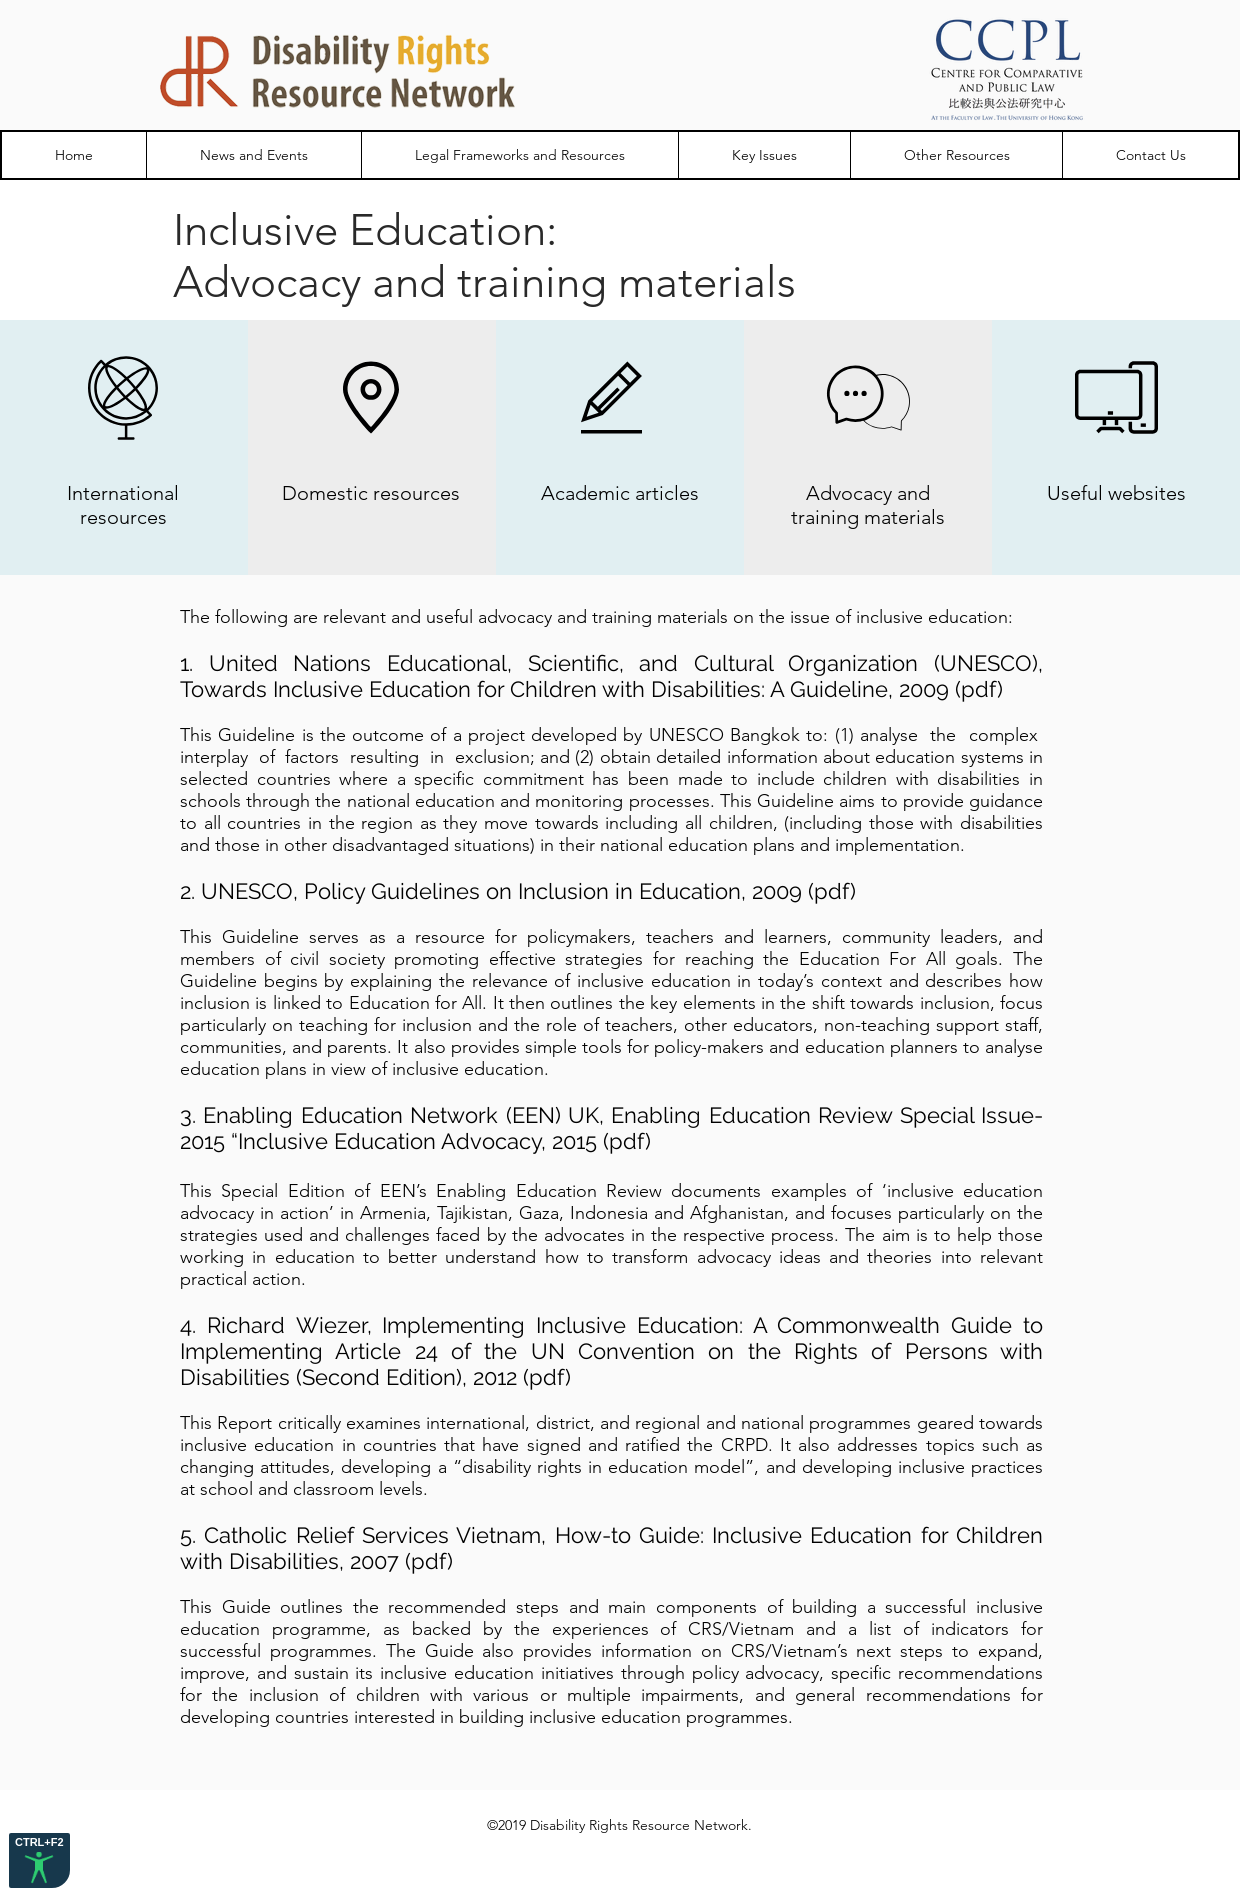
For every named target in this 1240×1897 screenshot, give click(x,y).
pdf (979, 689)
